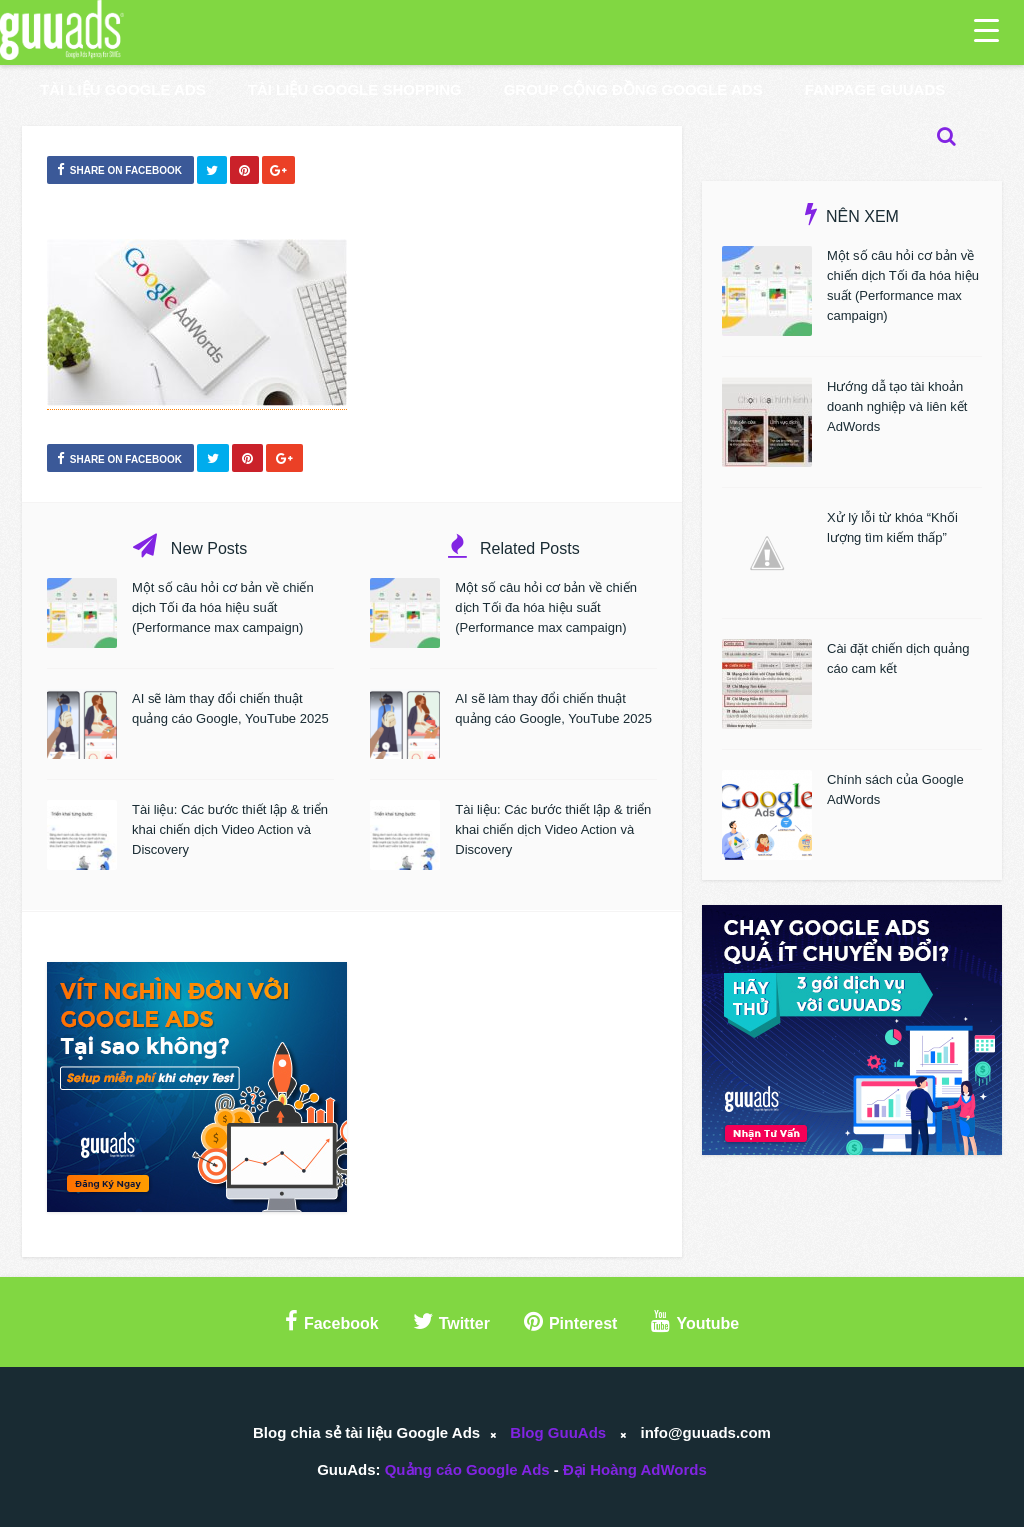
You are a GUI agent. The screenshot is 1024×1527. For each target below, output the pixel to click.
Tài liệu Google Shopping (355, 89)
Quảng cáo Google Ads (467, 1469)
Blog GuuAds (558, 1432)
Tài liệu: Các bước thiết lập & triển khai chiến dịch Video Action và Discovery (230, 829)
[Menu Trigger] (986, 29)
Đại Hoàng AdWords (635, 1469)
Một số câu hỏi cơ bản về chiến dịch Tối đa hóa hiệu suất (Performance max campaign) (223, 607)
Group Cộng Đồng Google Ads (633, 89)
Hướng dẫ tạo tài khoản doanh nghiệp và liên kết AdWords (897, 406)
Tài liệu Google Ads (123, 89)
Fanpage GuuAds (875, 89)
